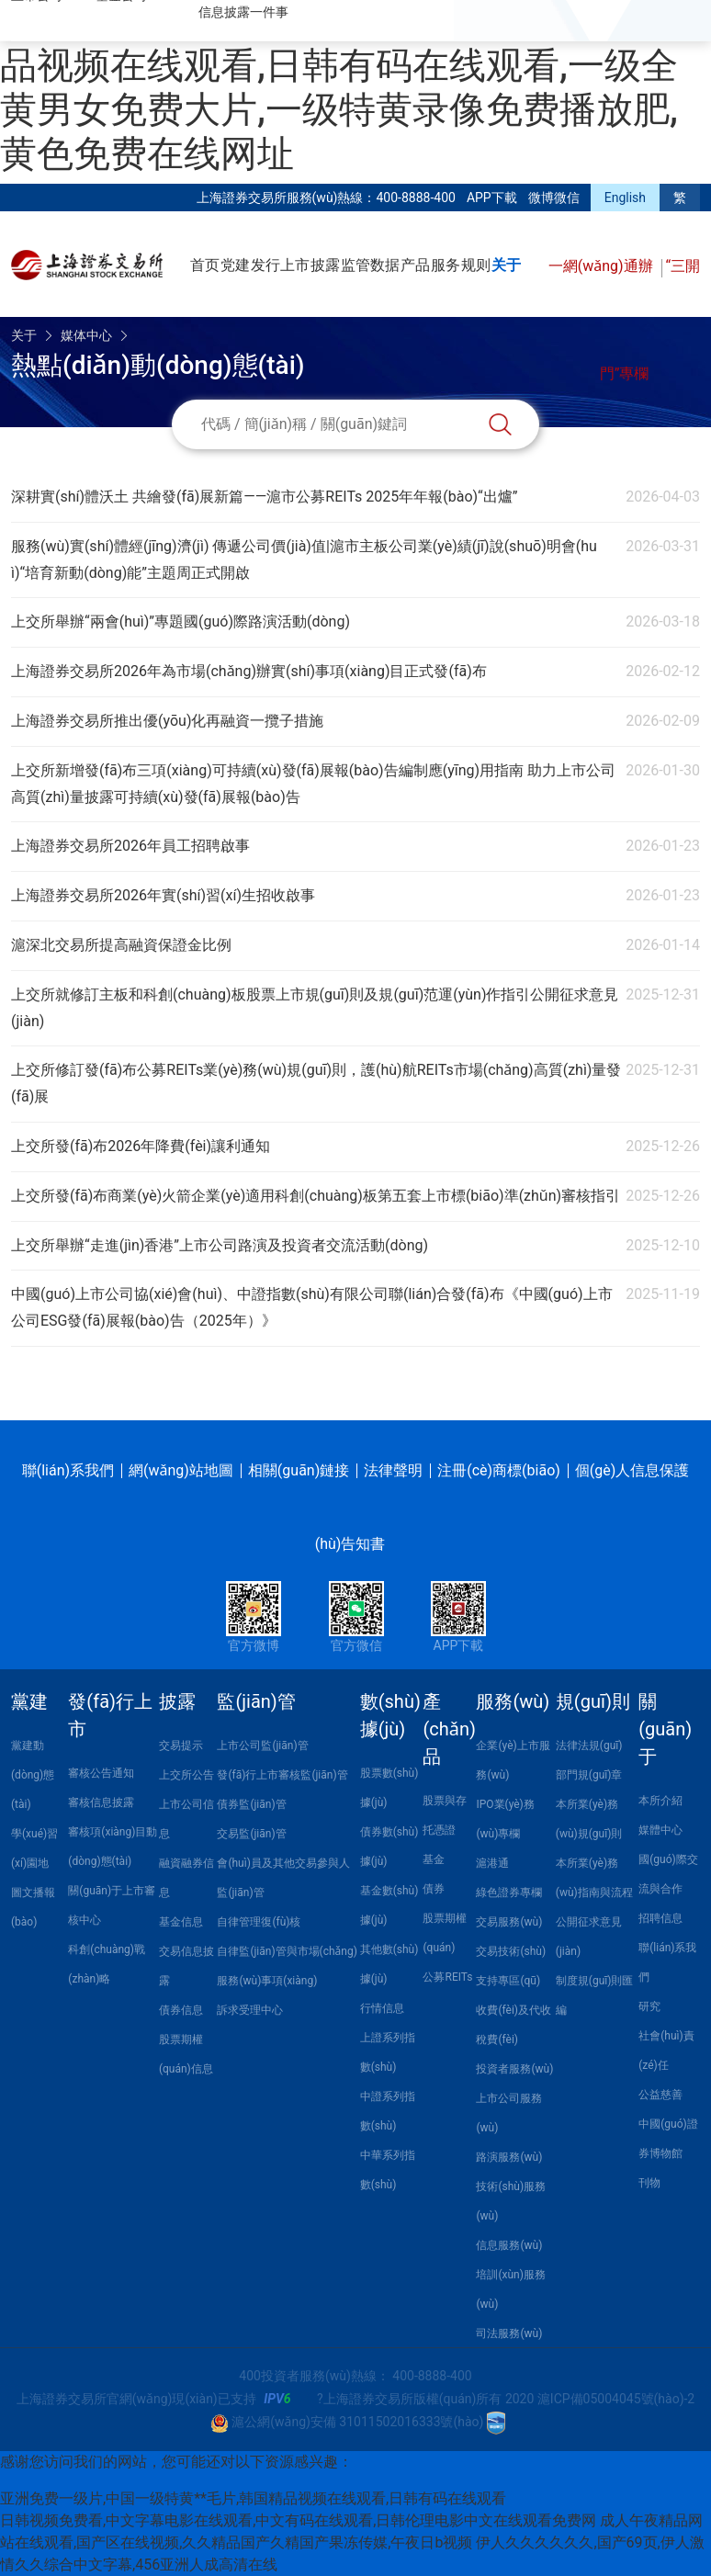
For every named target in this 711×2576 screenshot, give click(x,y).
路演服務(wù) (509, 2157)
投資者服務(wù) (514, 2068)
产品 (415, 265)
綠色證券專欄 (509, 1892)
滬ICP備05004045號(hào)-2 (615, 2398)
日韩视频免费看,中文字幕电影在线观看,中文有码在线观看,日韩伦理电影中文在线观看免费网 (298, 2520)
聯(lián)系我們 (68, 1470)
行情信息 (382, 2008)
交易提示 (181, 1745)
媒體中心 (660, 1830)
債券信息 (181, 2010)
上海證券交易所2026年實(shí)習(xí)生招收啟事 (163, 895)
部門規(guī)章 (589, 1774)
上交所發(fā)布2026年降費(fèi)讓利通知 (140, 1146)
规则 (476, 265)
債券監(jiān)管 (251, 1804)
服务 (445, 265)
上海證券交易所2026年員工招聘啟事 (130, 845)
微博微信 (554, 197)
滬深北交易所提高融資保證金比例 (121, 945)
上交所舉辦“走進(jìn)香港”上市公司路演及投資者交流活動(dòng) (219, 1245)
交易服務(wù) (509, 1921)
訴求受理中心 (250, 2010)
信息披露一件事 (243, 12)
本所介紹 (660, 1800)
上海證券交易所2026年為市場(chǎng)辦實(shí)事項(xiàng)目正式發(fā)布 (249, 671)
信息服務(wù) (509, 2245)
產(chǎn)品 (449, 1729)
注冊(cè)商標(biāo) (498, 1470)
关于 (506, 265)
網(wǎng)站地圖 (181, 1470)
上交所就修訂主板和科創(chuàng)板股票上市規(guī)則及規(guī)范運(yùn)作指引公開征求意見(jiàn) (314, 1008)
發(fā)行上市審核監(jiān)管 (282, 1774)
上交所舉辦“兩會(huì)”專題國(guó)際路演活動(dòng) (180, 621)
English (625, 197)
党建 (235, 265)
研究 (649, 2006)
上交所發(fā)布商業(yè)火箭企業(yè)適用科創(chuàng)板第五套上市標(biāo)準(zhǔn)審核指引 (315, 1195)
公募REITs (447, 1977)
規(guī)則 (593, 1701)
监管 (355, 265)
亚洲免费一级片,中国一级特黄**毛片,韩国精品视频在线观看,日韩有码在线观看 (253, 2498)
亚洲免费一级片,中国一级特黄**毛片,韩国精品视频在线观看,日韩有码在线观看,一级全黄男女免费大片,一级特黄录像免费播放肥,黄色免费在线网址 (355, 87)
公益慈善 (660, 2094)
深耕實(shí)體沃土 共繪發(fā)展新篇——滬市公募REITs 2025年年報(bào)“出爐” (264, 496)
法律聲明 (393, 1470)
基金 (434, 1859)
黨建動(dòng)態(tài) (32, 1775)
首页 (205, 265)
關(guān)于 (665, 1729)
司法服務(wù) (509, 2333)
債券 (434, 1888)
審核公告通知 (101, 1773)
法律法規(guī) (589, 1745)
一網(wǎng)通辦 (602, 266)
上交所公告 (186, 1774)
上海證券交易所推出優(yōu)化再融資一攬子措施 (167, 720)
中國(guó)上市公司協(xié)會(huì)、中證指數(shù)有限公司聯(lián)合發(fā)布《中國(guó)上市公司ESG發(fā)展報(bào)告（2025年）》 (312, 1307)
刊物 (649, 2182)
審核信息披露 (101, 1802)
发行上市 (280, 265)
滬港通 (492, 1863)
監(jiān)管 (256, 1701)
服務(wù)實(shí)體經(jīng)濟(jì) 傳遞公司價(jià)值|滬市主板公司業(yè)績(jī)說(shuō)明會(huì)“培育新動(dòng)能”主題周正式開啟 (304, 559)
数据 (385, 265)
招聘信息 (660, 1918)
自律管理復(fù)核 (258, 1921)
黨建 (29, 1701)
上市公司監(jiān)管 (262, 1745)
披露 (325, 265)
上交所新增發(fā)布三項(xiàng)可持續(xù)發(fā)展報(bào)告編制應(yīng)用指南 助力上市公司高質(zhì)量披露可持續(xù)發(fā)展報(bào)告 (313, 784)
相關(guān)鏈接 (298, 1470)
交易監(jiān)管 (251, 1833)
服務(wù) (512, 1701)
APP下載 (492, 197)
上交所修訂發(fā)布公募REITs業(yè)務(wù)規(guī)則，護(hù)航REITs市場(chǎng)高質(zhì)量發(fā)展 (316, 1083)
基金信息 (181, 1921)
